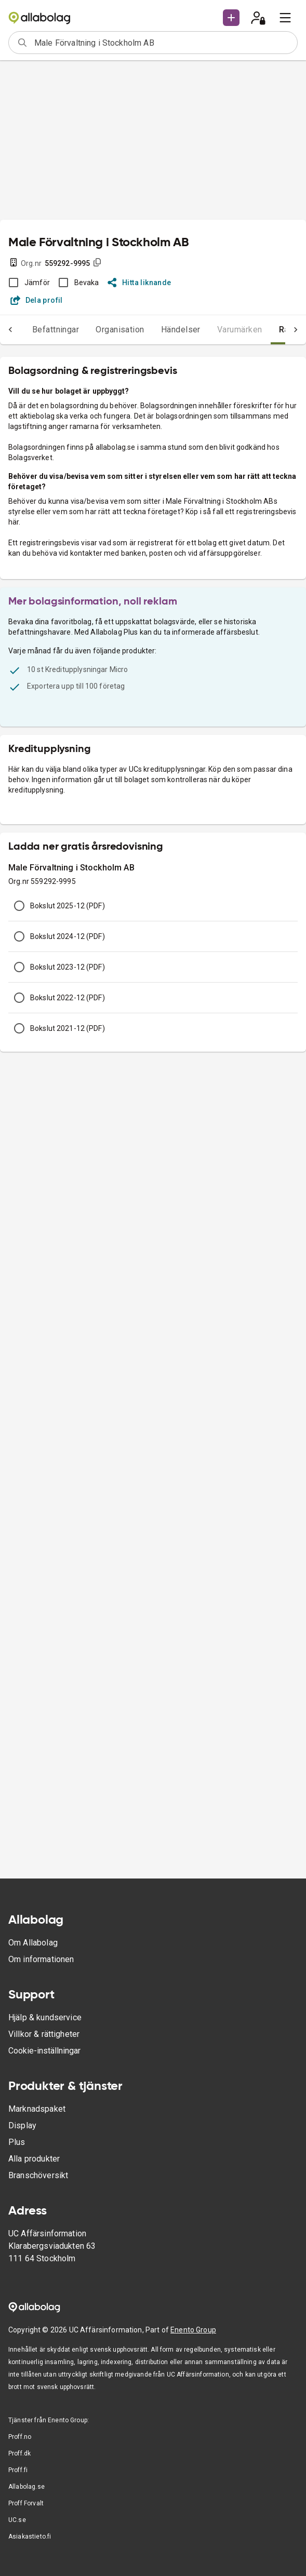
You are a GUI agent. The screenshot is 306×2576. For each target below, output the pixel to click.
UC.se (17, 2520)
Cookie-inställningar (44, 2051)
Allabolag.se (26, 2486)
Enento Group (193, 2330)
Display (22, 2125)
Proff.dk (19, 2453)
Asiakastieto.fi (29, 2536)
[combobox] (162, 42)
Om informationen (41, 1959)
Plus (16, 2142)
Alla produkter (34, 2159)
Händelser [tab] (160, 329)
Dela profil (36, 300)
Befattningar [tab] (35, 329)
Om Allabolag (33, 1943)
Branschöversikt (38, 2175)
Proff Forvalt (26, 2503)
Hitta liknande (139, 282)
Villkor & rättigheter (43, 2034)
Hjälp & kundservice (45, 2017)
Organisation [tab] (99, 329)
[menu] (285, 17)
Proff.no (19, 2436)
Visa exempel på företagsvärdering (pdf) (76, 524)
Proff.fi (18, 2470)
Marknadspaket (36, 2109)
